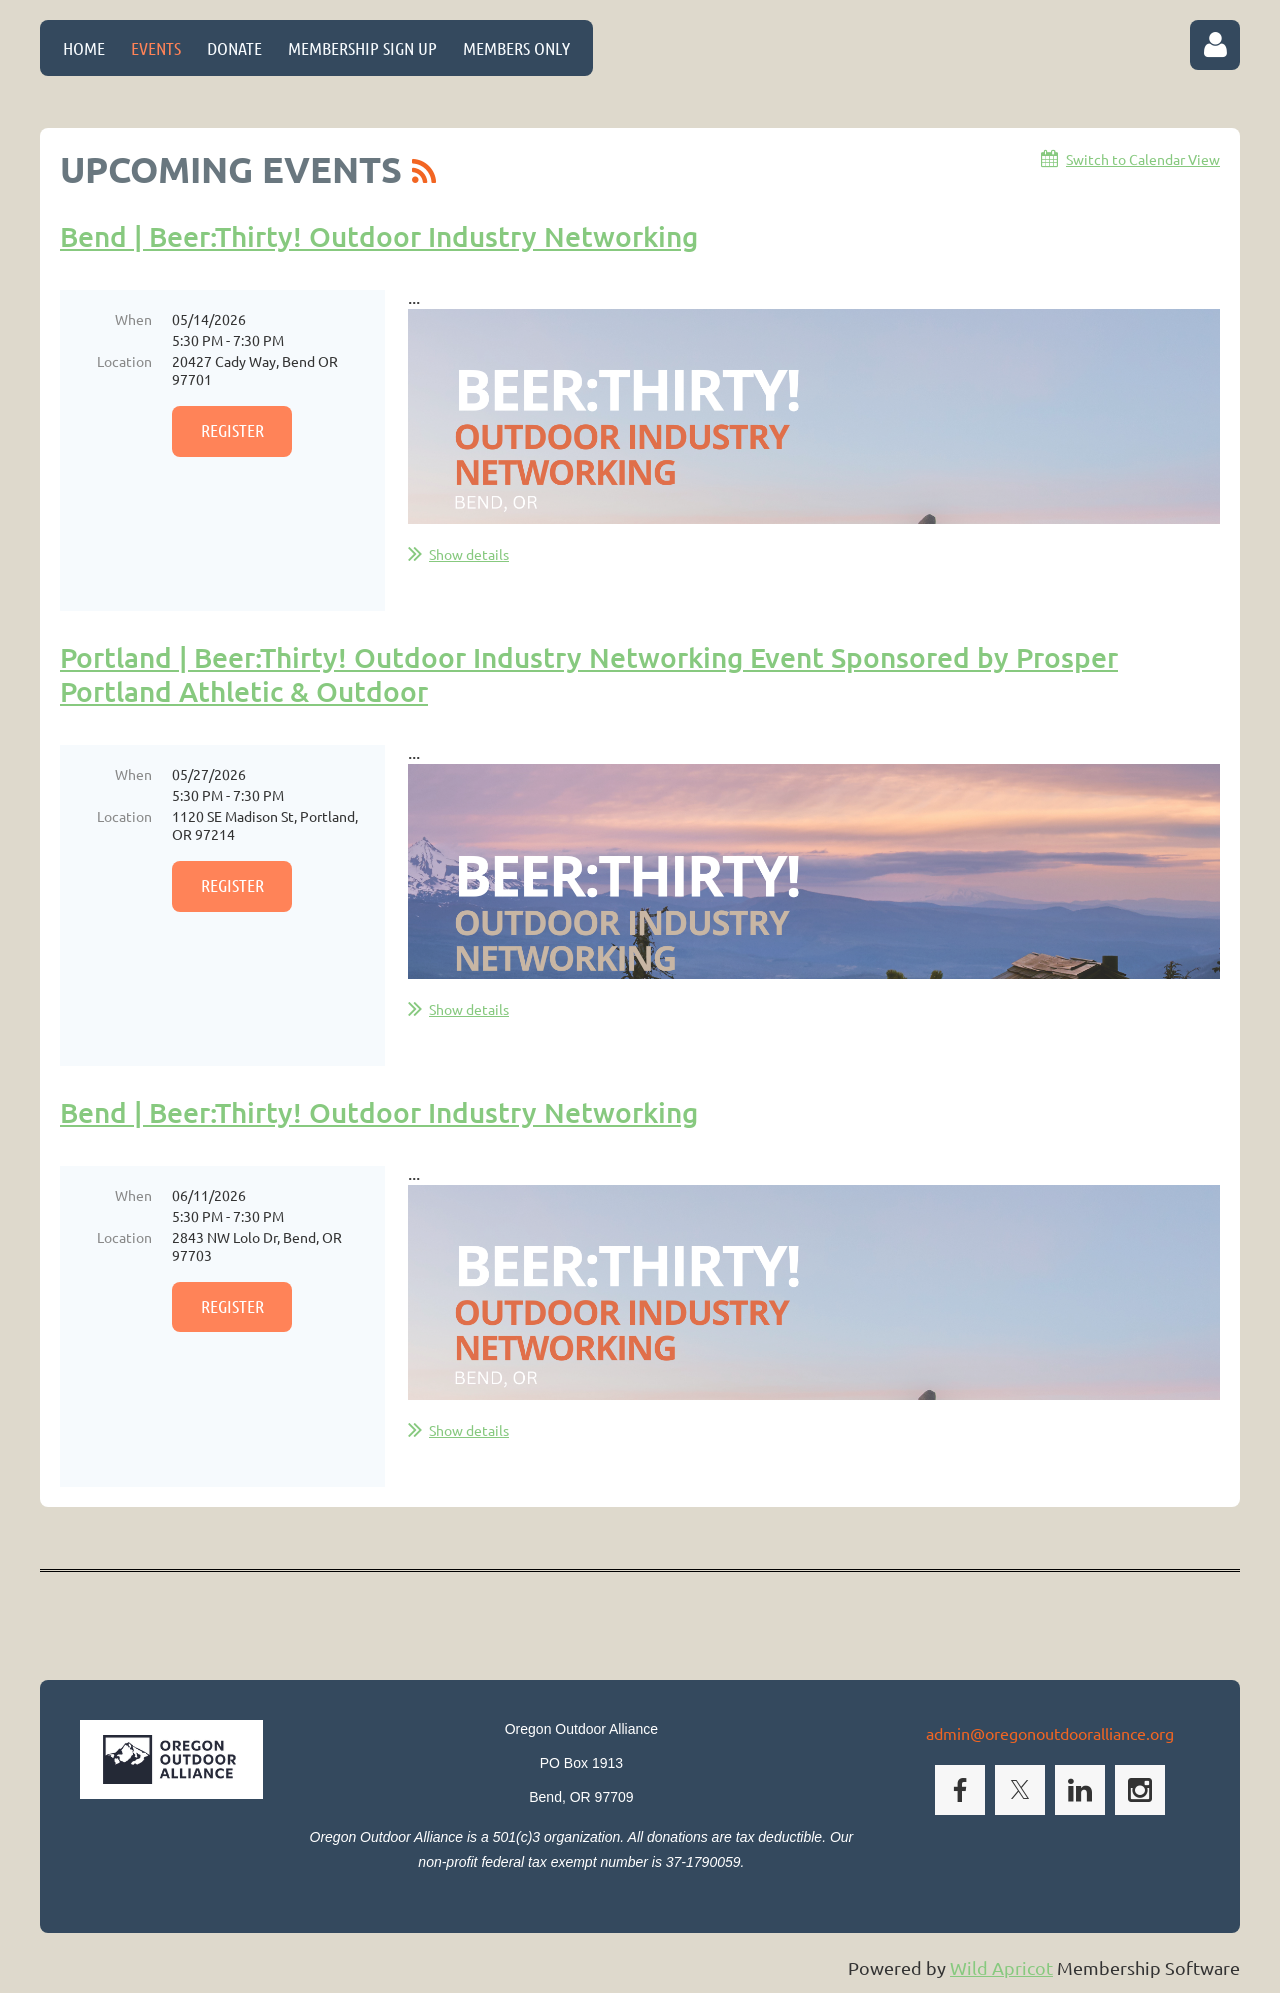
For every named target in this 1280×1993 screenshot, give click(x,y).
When (133, 319)
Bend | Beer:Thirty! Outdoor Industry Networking (379, 236)
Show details (469, 554)
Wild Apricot (1001, 1967)
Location (124, 361)
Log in (1215, 45)
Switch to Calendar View (1143, 159)
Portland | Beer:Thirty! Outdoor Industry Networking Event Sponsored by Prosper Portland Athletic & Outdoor (589, 674)
